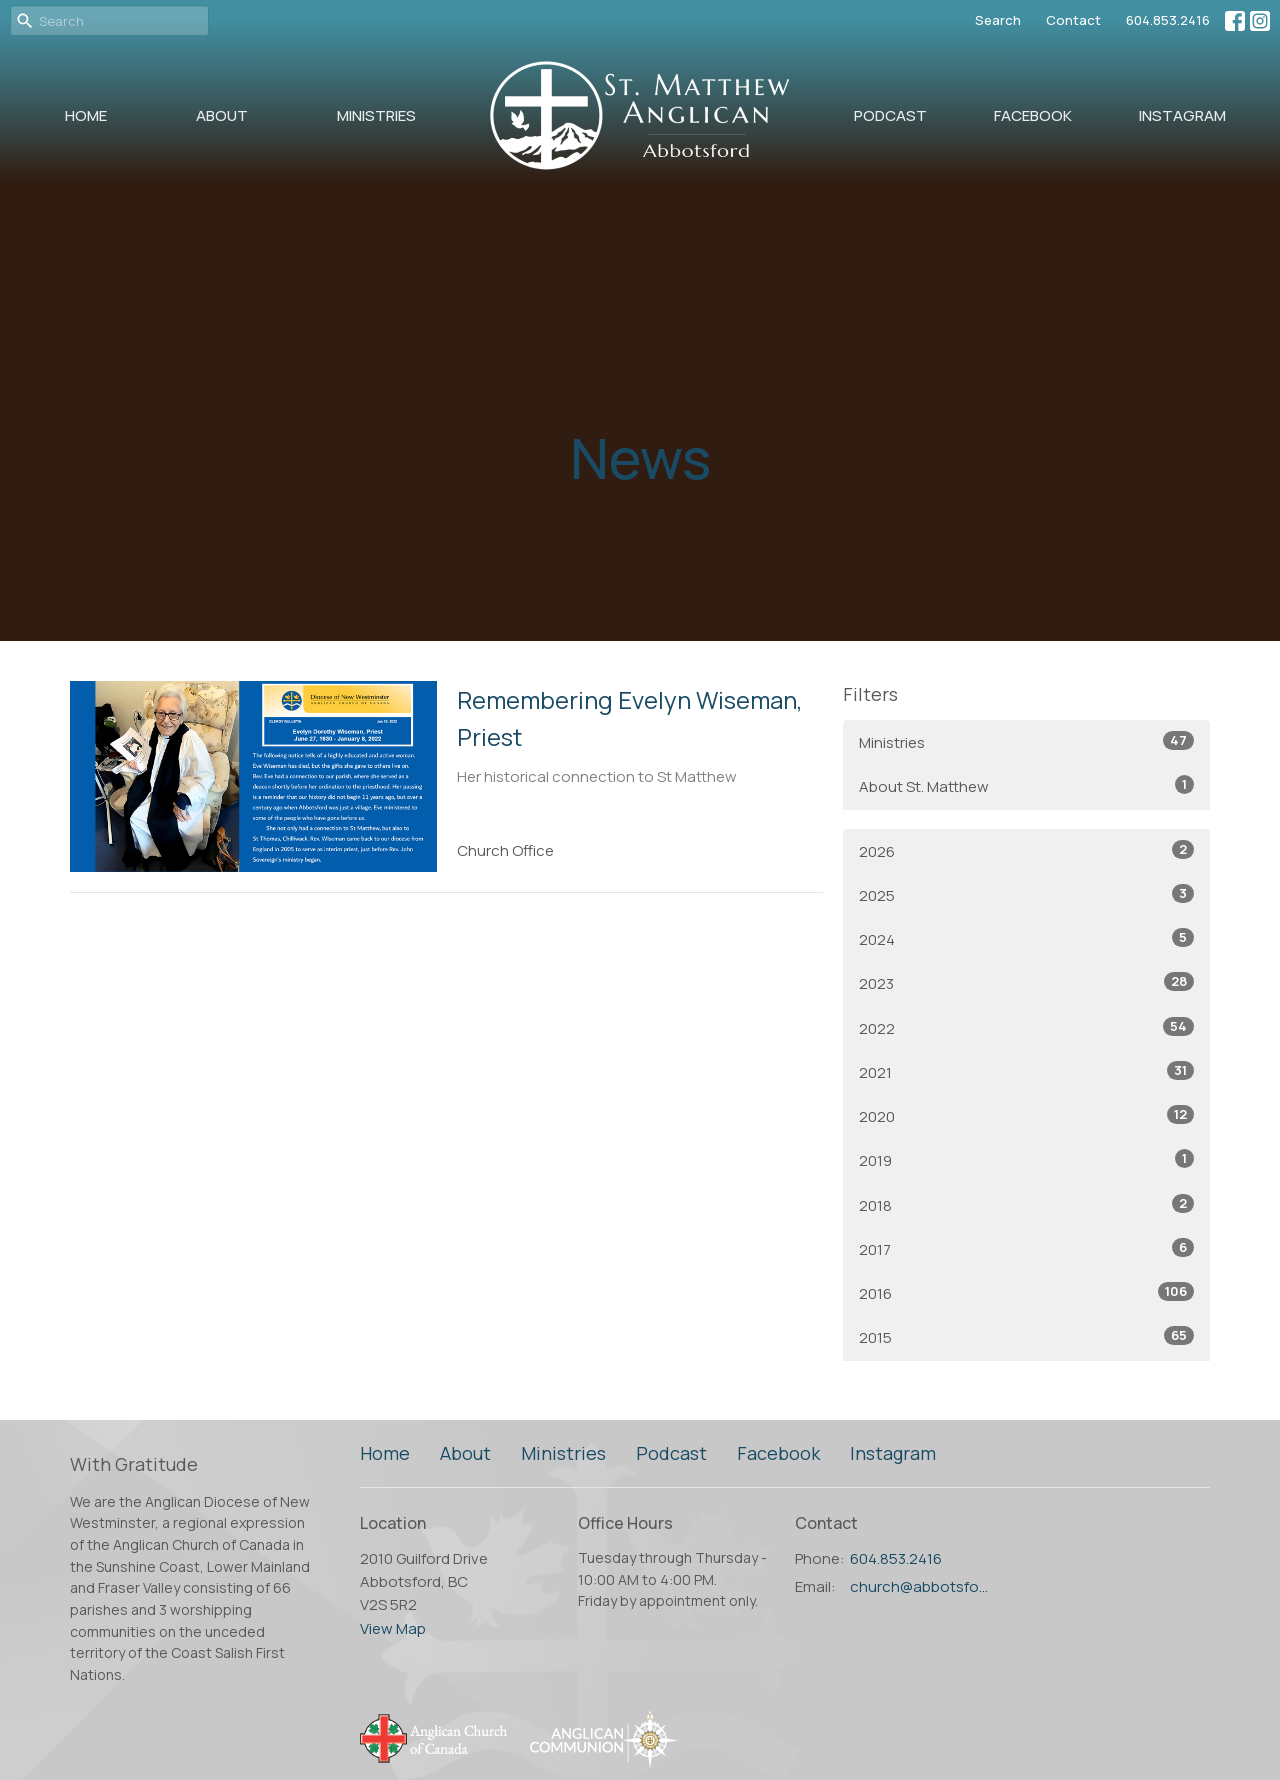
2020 (1026, 1116)
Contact (1073, 20)
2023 (1026, 983)
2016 (1026, 1293)
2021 (1026, 1072)
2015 (1026, 1337)
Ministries (376, 115)
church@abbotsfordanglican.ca (921, 1586)
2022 (1026, 1028)
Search (998, 20)
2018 (1026, 1205)
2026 (1026, 851)
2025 (1026, 895)
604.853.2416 (1168, 20)
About (222, 115)
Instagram (1182, 115)
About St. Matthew (1026, 786)
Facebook (1033, 115)
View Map (393, 1628)
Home (86, 115)
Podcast (890, 115)
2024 (1026, 939)
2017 (1026, 1249)
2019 (1026, 1160)
